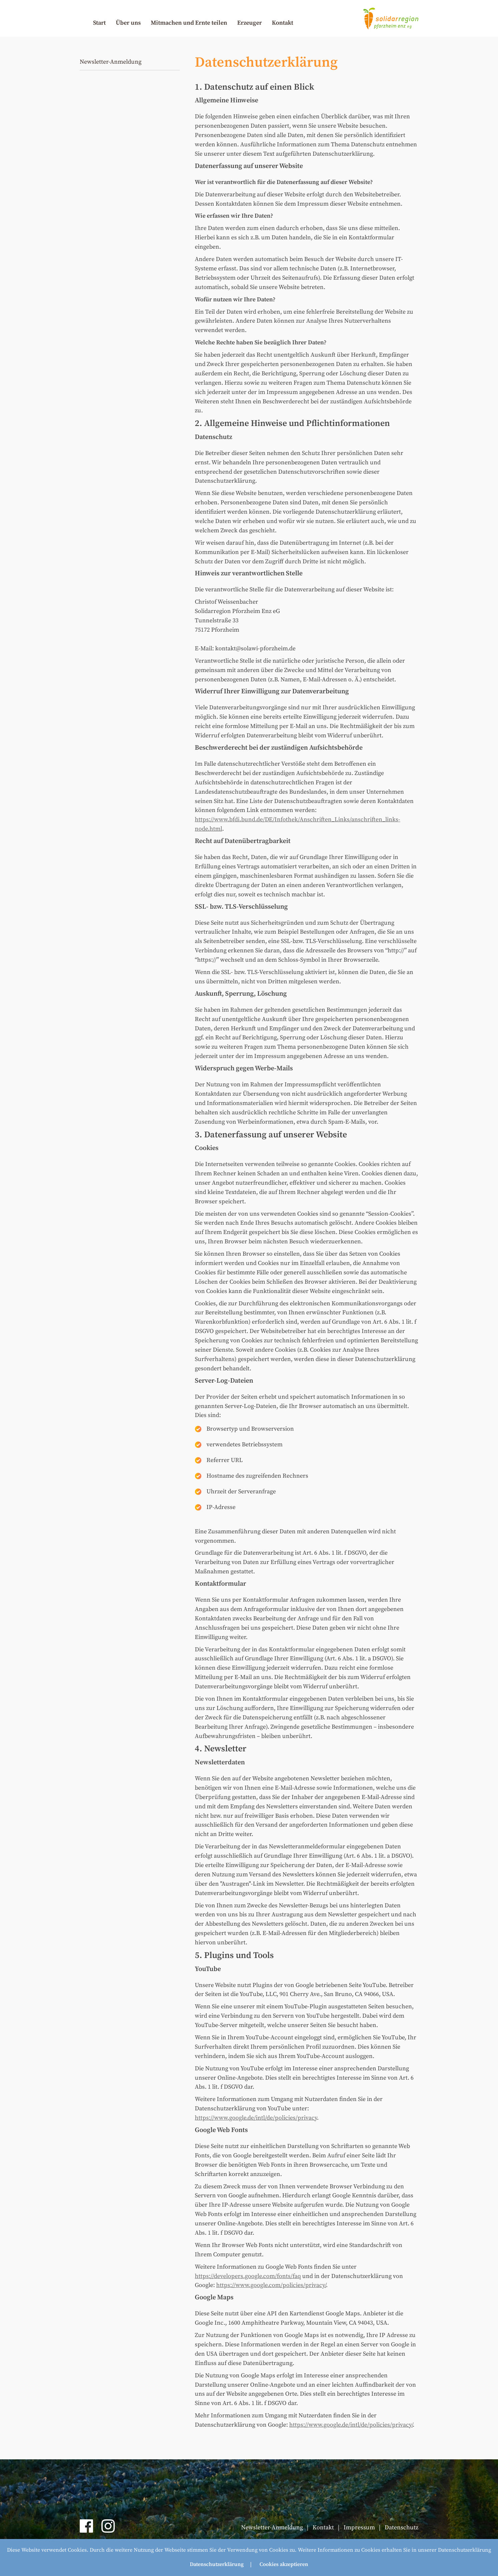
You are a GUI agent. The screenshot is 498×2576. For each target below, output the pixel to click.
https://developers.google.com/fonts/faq (248, 2276)
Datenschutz (401, 2527)
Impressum (359, 2527)
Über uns (128, 23)
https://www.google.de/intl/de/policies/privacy (256, 2118)
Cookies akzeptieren (284, 2564)
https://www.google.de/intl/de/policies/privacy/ (351, 2425)
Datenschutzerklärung (216, 2564)
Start (99, 23)
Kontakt (282, 23)
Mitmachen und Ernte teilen (189, 23)
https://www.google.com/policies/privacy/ (271, 2285)
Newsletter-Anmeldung (110, 62)
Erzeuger (249, 23)
